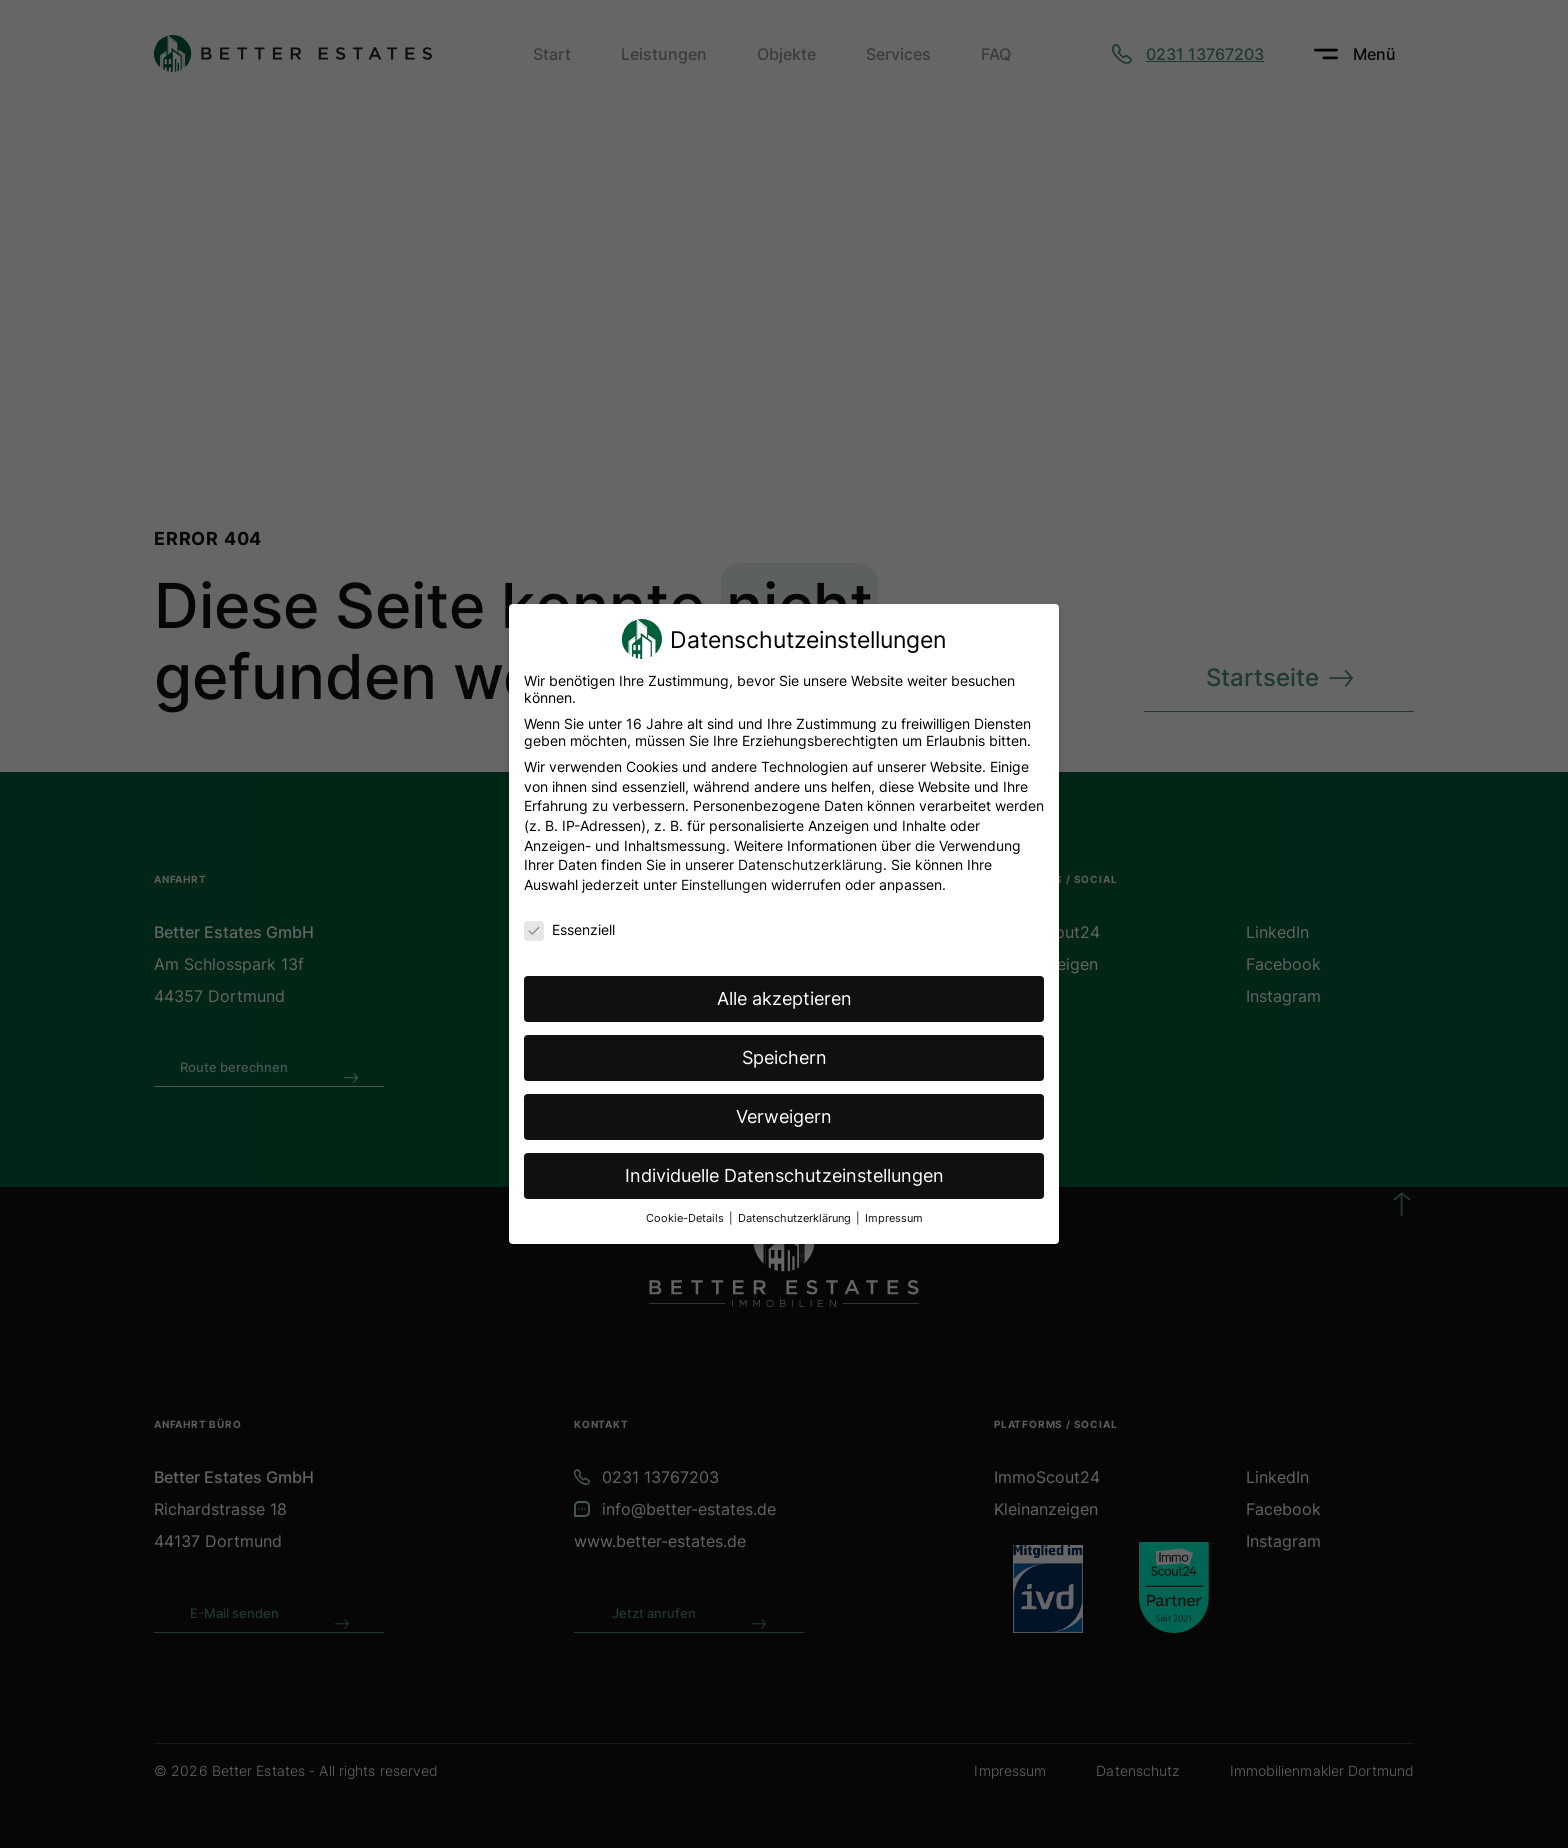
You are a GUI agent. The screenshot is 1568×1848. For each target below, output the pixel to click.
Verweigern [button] (784, 1116)
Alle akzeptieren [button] (784, 998)
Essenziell (569, 929)
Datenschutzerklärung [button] (796, 1218)
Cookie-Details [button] (686, 1218)
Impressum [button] (894, 1218)
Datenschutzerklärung (810, 864)
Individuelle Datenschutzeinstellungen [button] (784, 1175)
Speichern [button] (784, 1057)
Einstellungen (724, 884)
